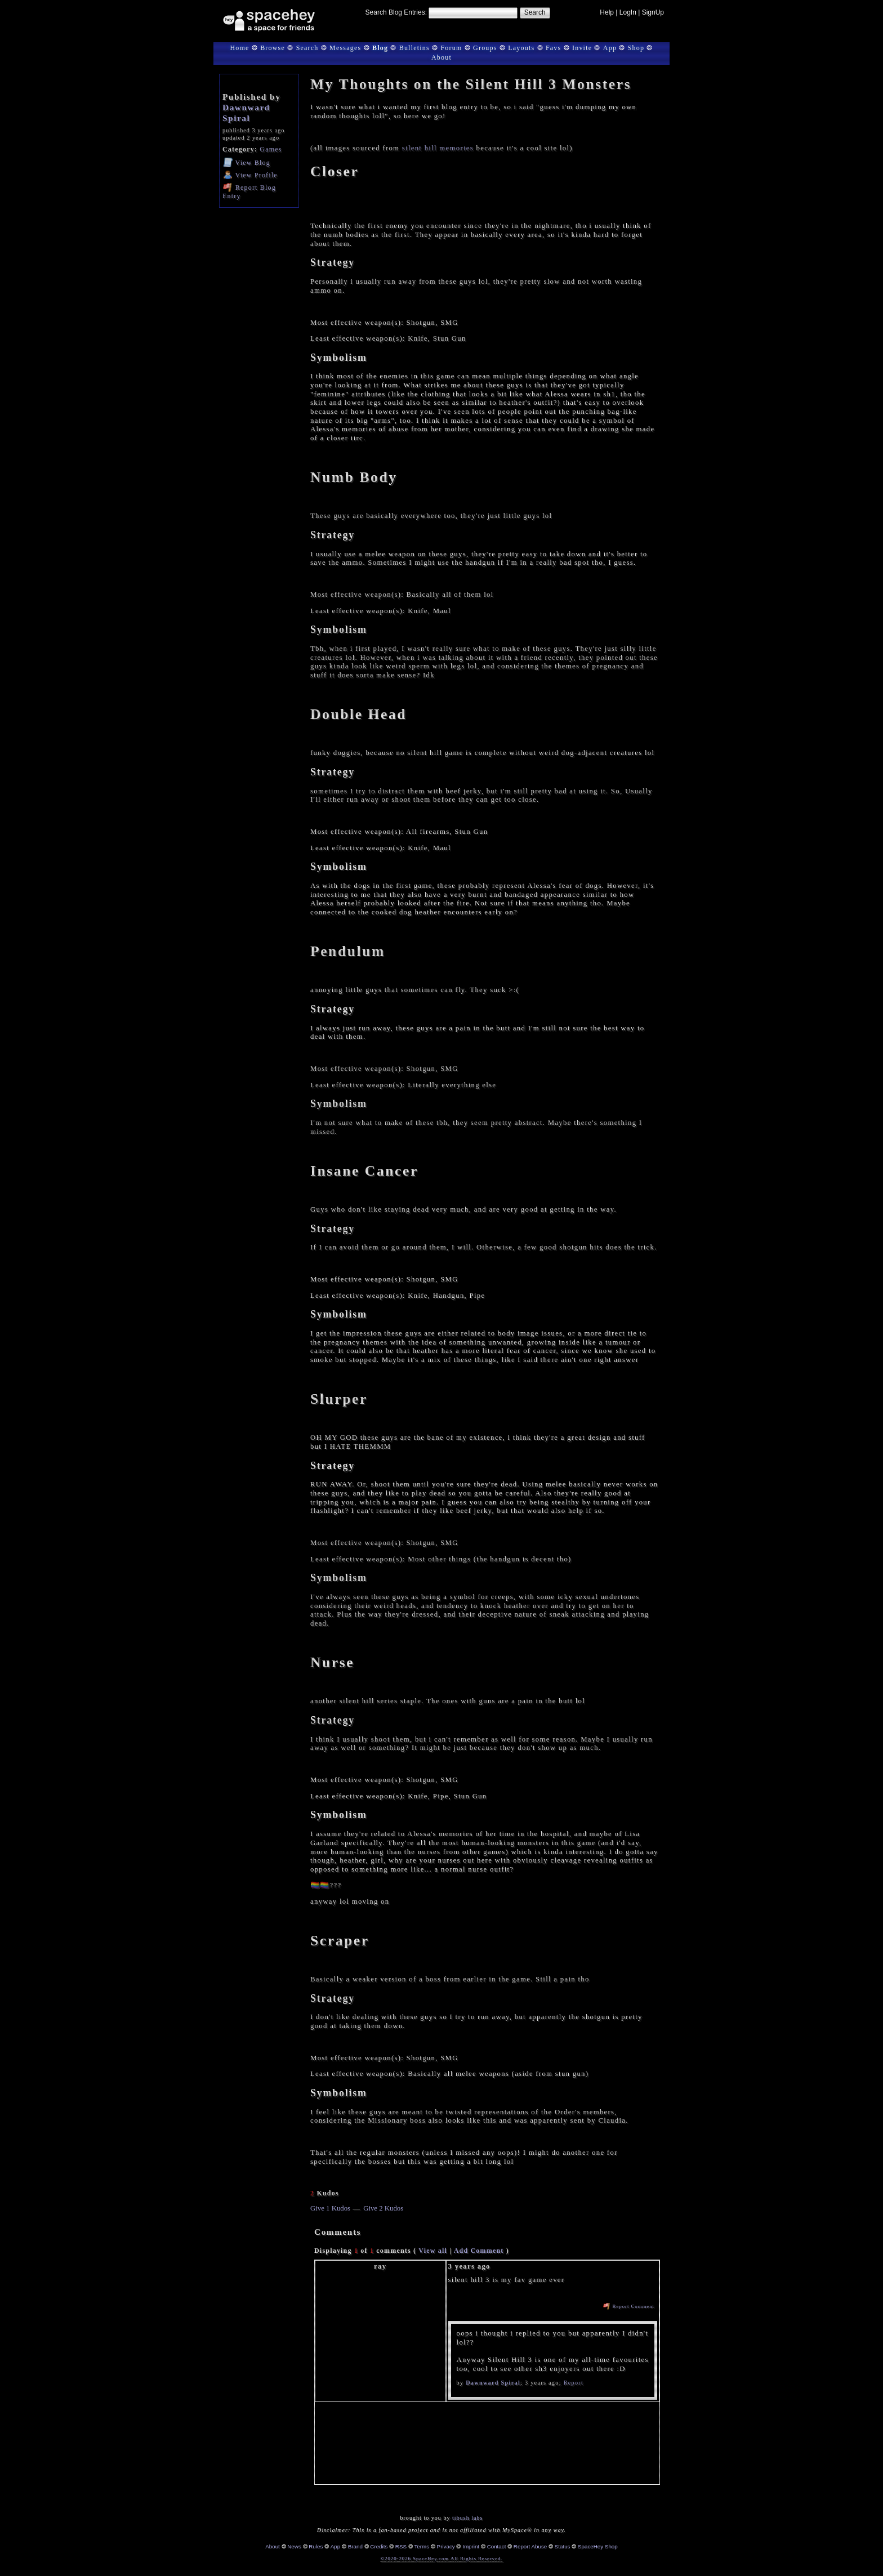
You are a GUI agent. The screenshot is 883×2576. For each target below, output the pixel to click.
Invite (582, 48)
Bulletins (414, 48)
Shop (636, 48)
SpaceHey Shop (598, 2546)
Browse (272, 48)
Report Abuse (530, 2546)
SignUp (653, 12)
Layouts (521, 48)
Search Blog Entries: (396, 12)
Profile (250, 175)
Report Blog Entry (249, 191)
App (610, 48)
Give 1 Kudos (330, 2208)
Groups (485, 48)
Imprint (470, 2546)
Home (239, 48)
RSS (401, 2546)
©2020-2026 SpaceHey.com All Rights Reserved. (441, 2558)
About (441, 57)
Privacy (446, 2546)
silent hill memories (438, 148)
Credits (378, 2546)
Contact (496, 2546)
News (294, 2546)
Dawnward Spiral (246, 112)
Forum (451, 48)
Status (562, 2546)
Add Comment (479, 2250)
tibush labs (467, 2518)
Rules (316, 2546)
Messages (345, 48)
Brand (355, 2546)
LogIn (627, 12)
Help (607, 12)
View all (432, 2250)
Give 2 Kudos (383, 2208)
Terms (421, 2546)
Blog (380, 48)
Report (574, 2382)
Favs (553, 48)
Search (535, 12)
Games (271, 149)
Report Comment (628, 2306)
